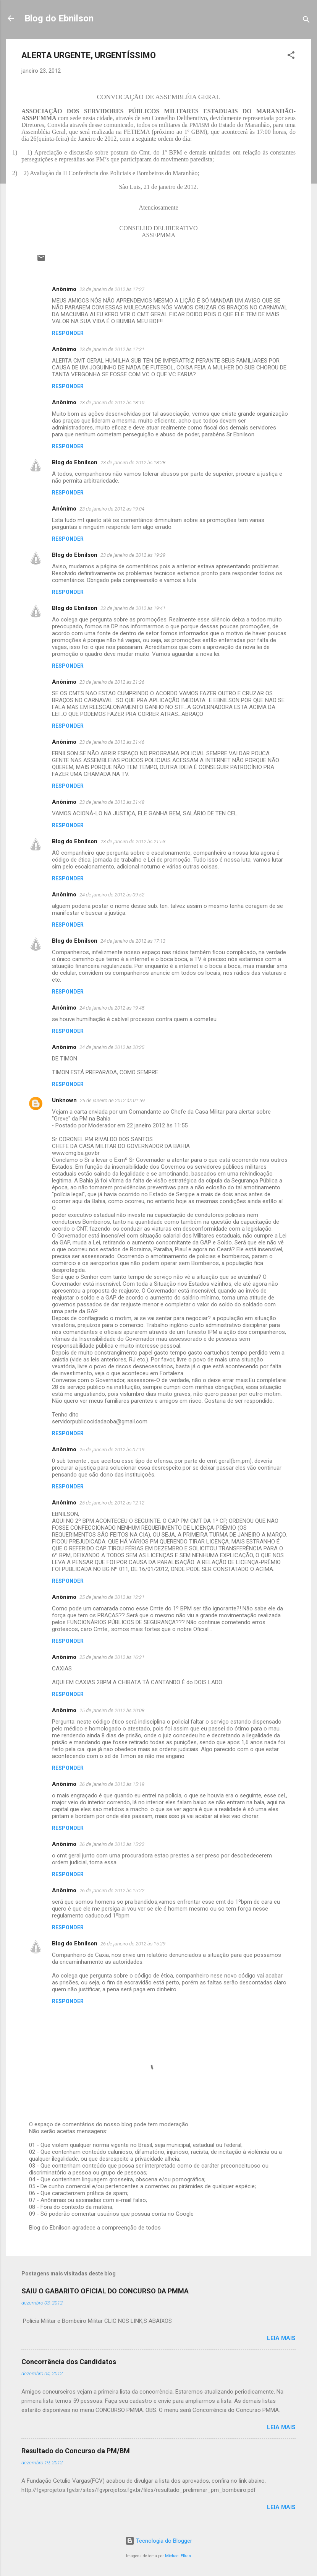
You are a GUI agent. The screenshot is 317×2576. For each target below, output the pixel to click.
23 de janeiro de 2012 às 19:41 (132, 608)
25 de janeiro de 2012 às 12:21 (111, 1597)
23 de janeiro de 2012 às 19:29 (132, 555)
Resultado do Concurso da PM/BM (75, 2451)
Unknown (64, 1100)
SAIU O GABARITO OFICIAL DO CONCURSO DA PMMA (105, 2291)
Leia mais (281, 2338)
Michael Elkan (178, 2555)
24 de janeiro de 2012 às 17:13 (132, 941)
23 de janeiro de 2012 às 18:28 (132, 462)
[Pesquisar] (306, 21)
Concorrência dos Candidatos (68, 2362)
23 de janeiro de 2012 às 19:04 (111, 509)
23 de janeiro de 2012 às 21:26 (111, 682)
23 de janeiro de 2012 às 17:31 (111, 349)
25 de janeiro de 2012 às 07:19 (111, 1449)
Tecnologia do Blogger (158, 2540)
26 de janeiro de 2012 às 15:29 (132, 1944)
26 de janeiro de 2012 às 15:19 (111, 1784)
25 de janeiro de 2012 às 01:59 (112, 1100)
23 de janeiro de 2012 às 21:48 (111, 802)
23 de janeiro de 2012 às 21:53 (132, 841)
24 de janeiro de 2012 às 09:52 (111, 895)
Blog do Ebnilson (59, 18)
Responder (68, 333)
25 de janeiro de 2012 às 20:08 (111, 1710)
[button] (291, 56)
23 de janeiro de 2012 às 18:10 (111, 402)
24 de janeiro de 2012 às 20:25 (111, 1047)
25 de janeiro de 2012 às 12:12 (111, 1503)
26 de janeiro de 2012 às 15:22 (111, 1844)
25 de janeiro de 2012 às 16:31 (111, 1657)
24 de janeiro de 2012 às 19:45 (111, 1008)
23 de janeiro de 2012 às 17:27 (111, 289)
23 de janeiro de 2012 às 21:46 (111, 742)
